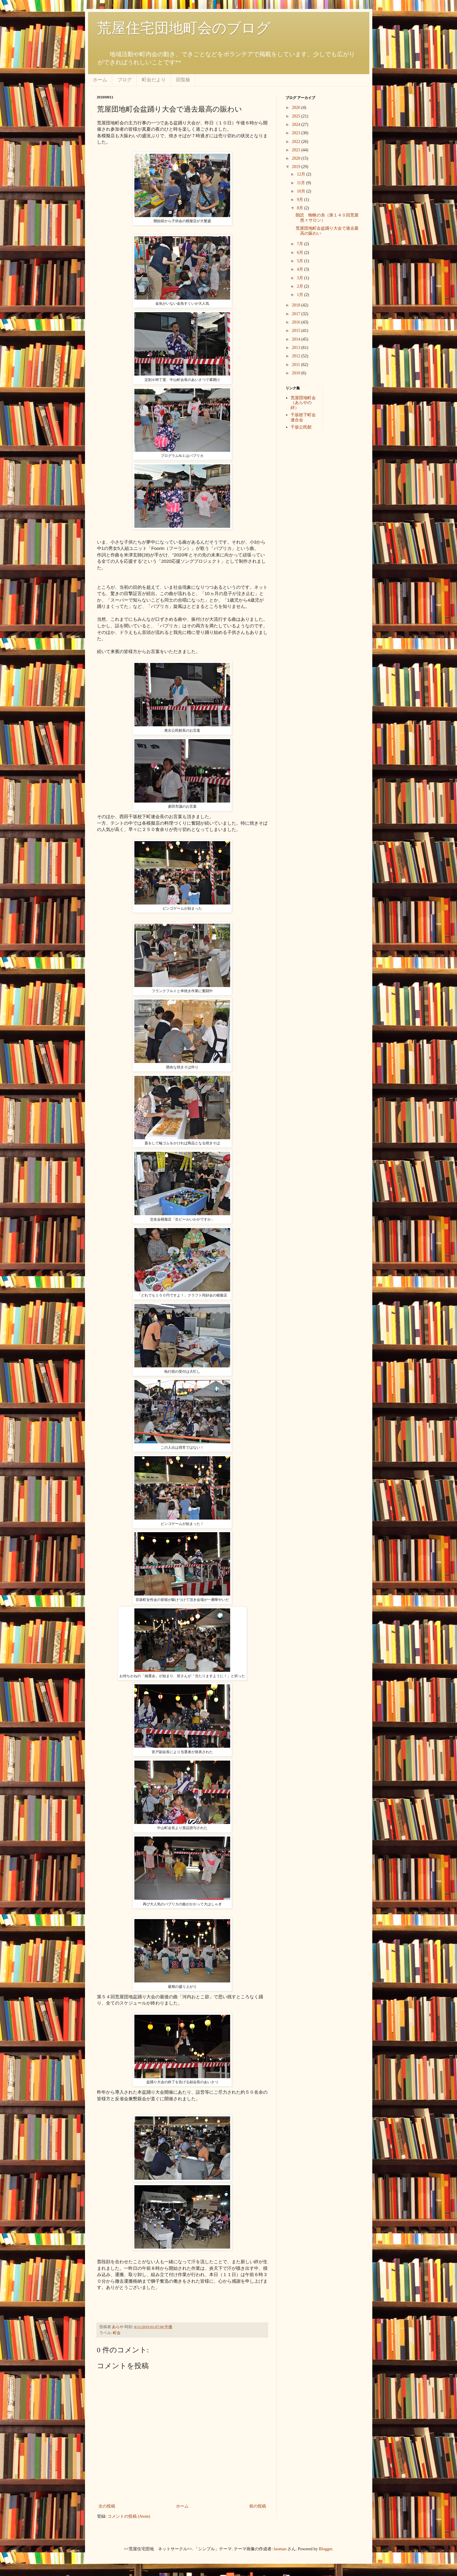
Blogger (325, 2549)
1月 (300, 294)
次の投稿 (106, 2506)
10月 (301, 191)
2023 (296, 133)
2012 (296, 356)
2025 (296, 116)
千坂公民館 (301, 427)
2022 (296, 141)
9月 (300, 199)
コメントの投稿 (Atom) (128, 2516)
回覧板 (183, 79)
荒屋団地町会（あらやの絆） (303, 403)
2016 (296, 322)
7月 (300, 244)
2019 (296, 166)
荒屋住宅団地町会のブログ (184, 28)
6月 (300, 252)
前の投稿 (257, 2506)
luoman (280, 2549)
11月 (301, 183)
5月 (300, 261)
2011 (296, 364)
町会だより (154, 79)
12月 (301, 174)
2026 (296, 107)
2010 (296, 373)
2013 (296, 347)
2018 (296, 305)
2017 (296, 314)
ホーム (100, 79)
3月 (300, 278)
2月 (300, 286)
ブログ (124, 79)
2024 (296, 124)
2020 (296, 158)
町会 (117, 2333)
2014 (296, 339)
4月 (300, 269)
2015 (296, 330)
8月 (300, 208)
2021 (296, 150)
